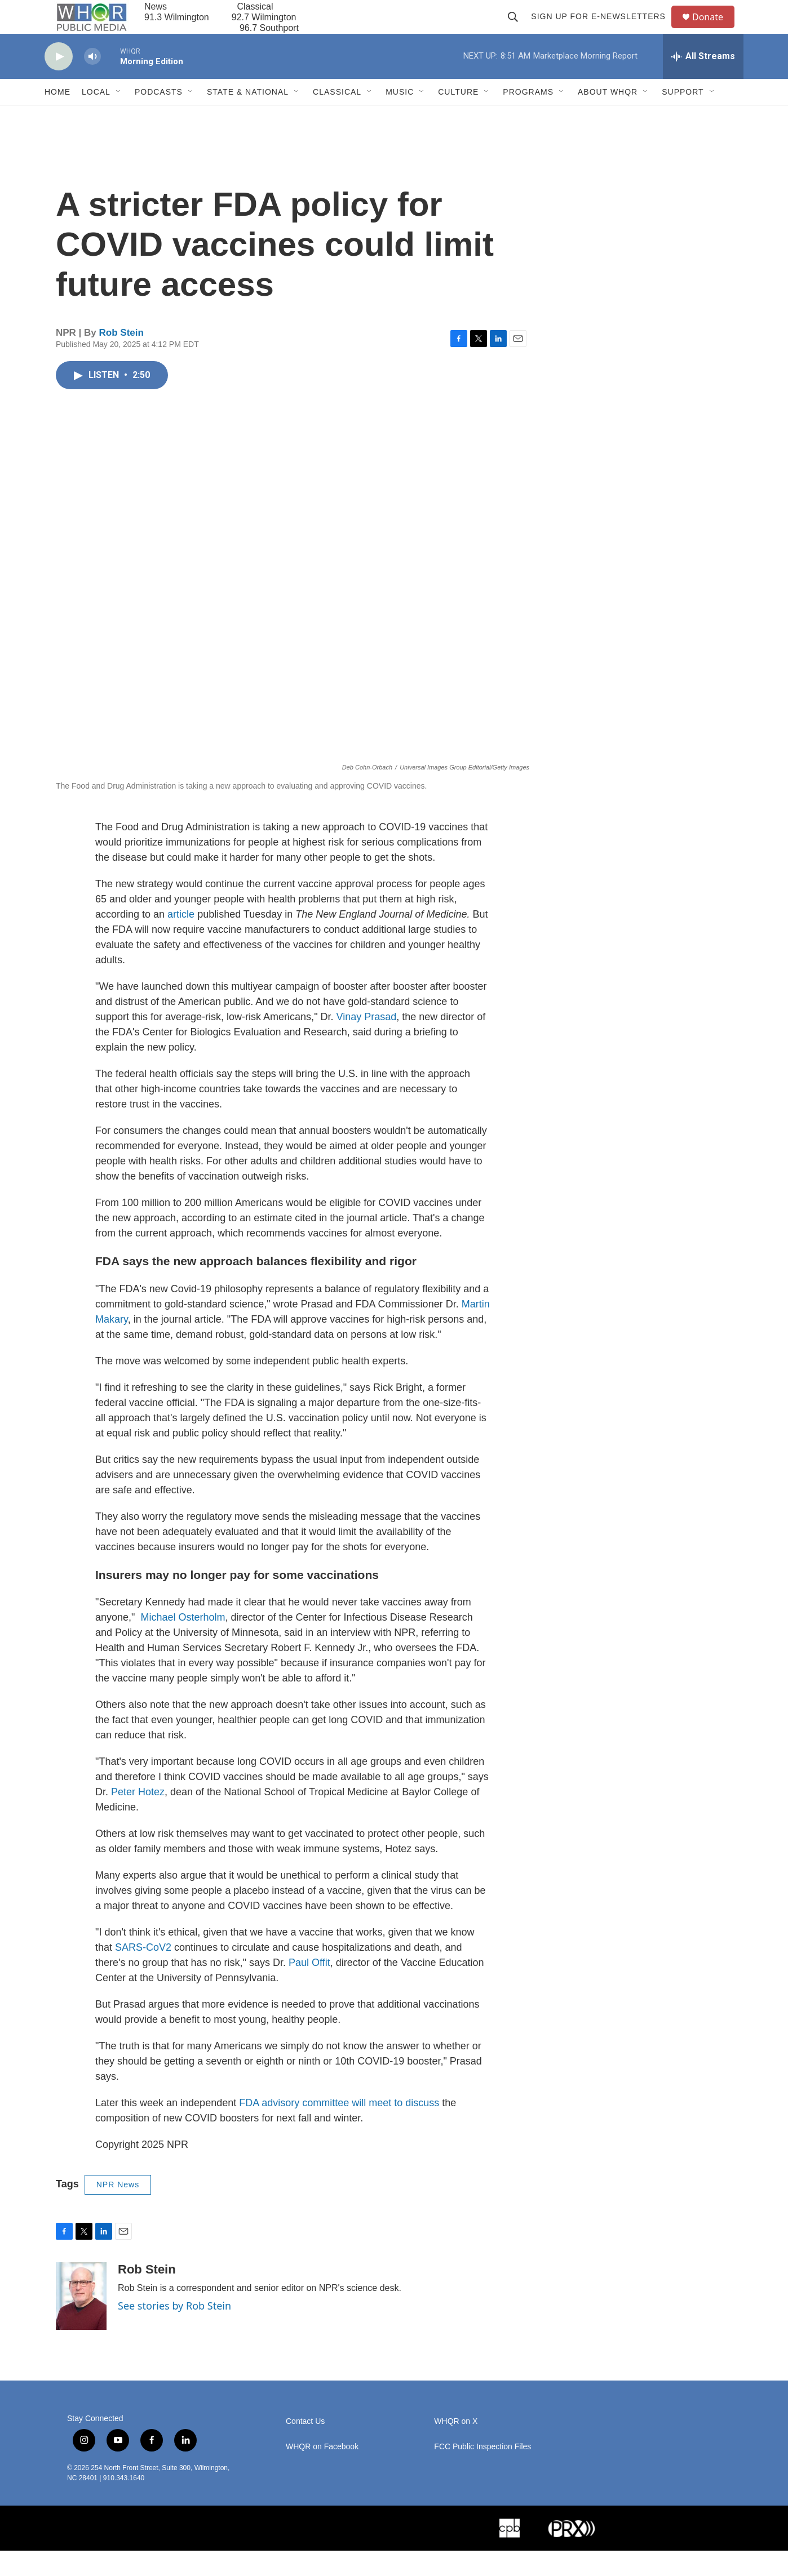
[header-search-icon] (518, 29)
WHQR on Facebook (322, 2472)
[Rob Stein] (81, 2321)
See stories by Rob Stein (174, 2331)
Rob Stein (121, 358)
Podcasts (159, 117)
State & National (248, 117)
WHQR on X (455, 2446)
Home (57, 117)
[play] (59, 81)
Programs (528, 117)
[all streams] (703, 81)
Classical (337, 117)
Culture (458, 117)
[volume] (92, 82)
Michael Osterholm (181, 1642)
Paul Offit (309, 1988)
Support (682, 117)
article (180, 939)
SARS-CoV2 (143, 1972)
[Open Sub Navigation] (118, 117)
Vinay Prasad (367, 1042)
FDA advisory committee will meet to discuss (339, 2128)
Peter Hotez (138, 1817)
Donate (714, 29)
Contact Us (305, 2446)
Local (96, 117)
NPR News (117, 2209)
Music (400, 117)
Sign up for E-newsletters (603, 29)
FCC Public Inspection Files (482, 2472)
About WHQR (608, 117)
